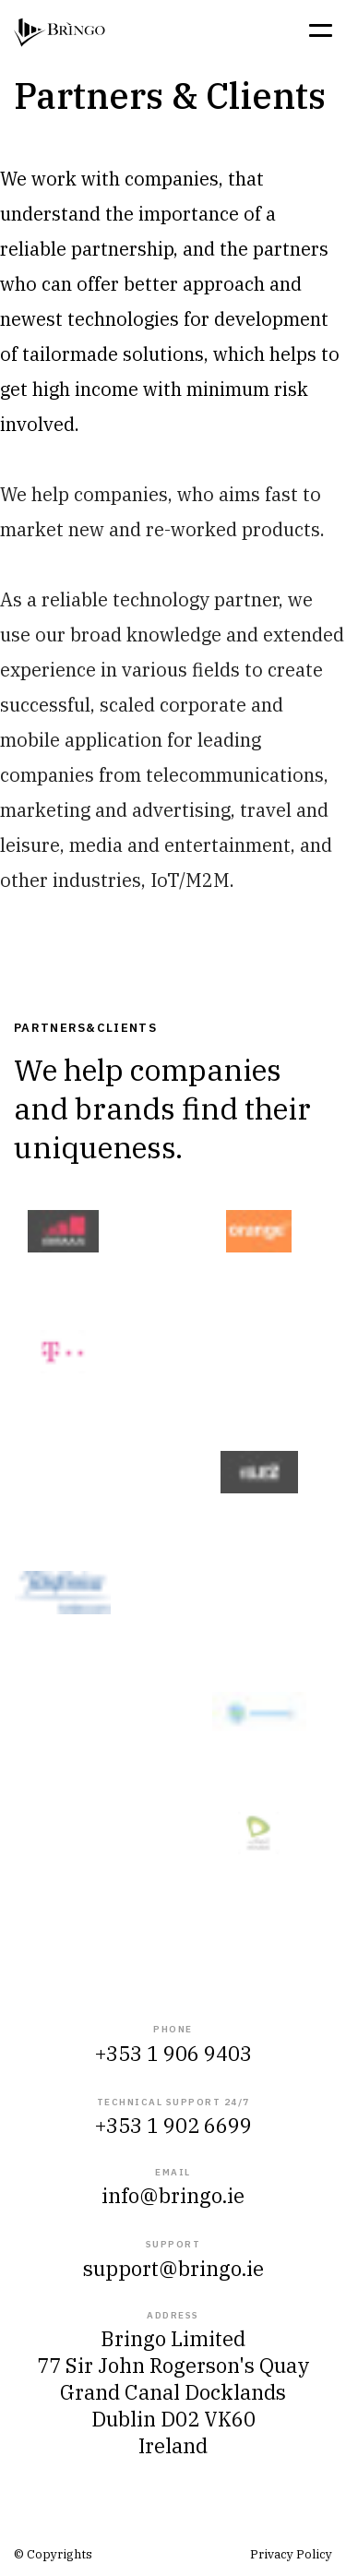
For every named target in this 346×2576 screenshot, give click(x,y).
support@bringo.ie (173, 2268)
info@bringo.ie (173, 2195)
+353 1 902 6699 (173, 2125)
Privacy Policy (291, 2554)
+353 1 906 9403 (173, 2053)
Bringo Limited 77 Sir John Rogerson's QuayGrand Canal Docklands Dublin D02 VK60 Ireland (173, 2392)
